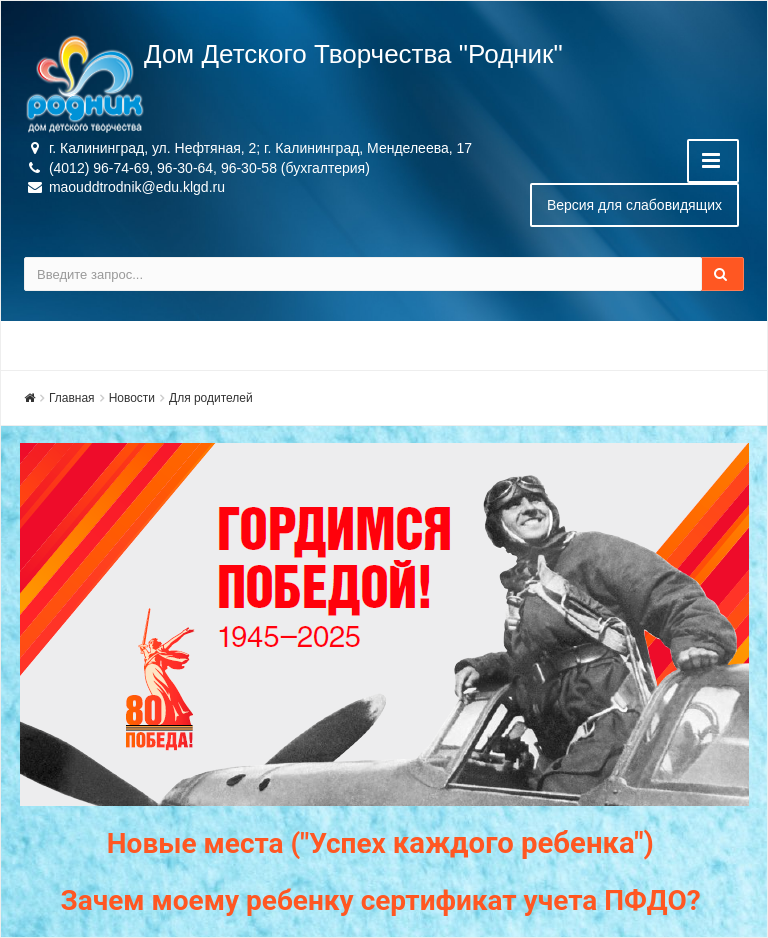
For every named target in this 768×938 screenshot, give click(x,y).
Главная (72, 398)
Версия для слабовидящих (634, 205)
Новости (132, 398)
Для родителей (211, 398)
